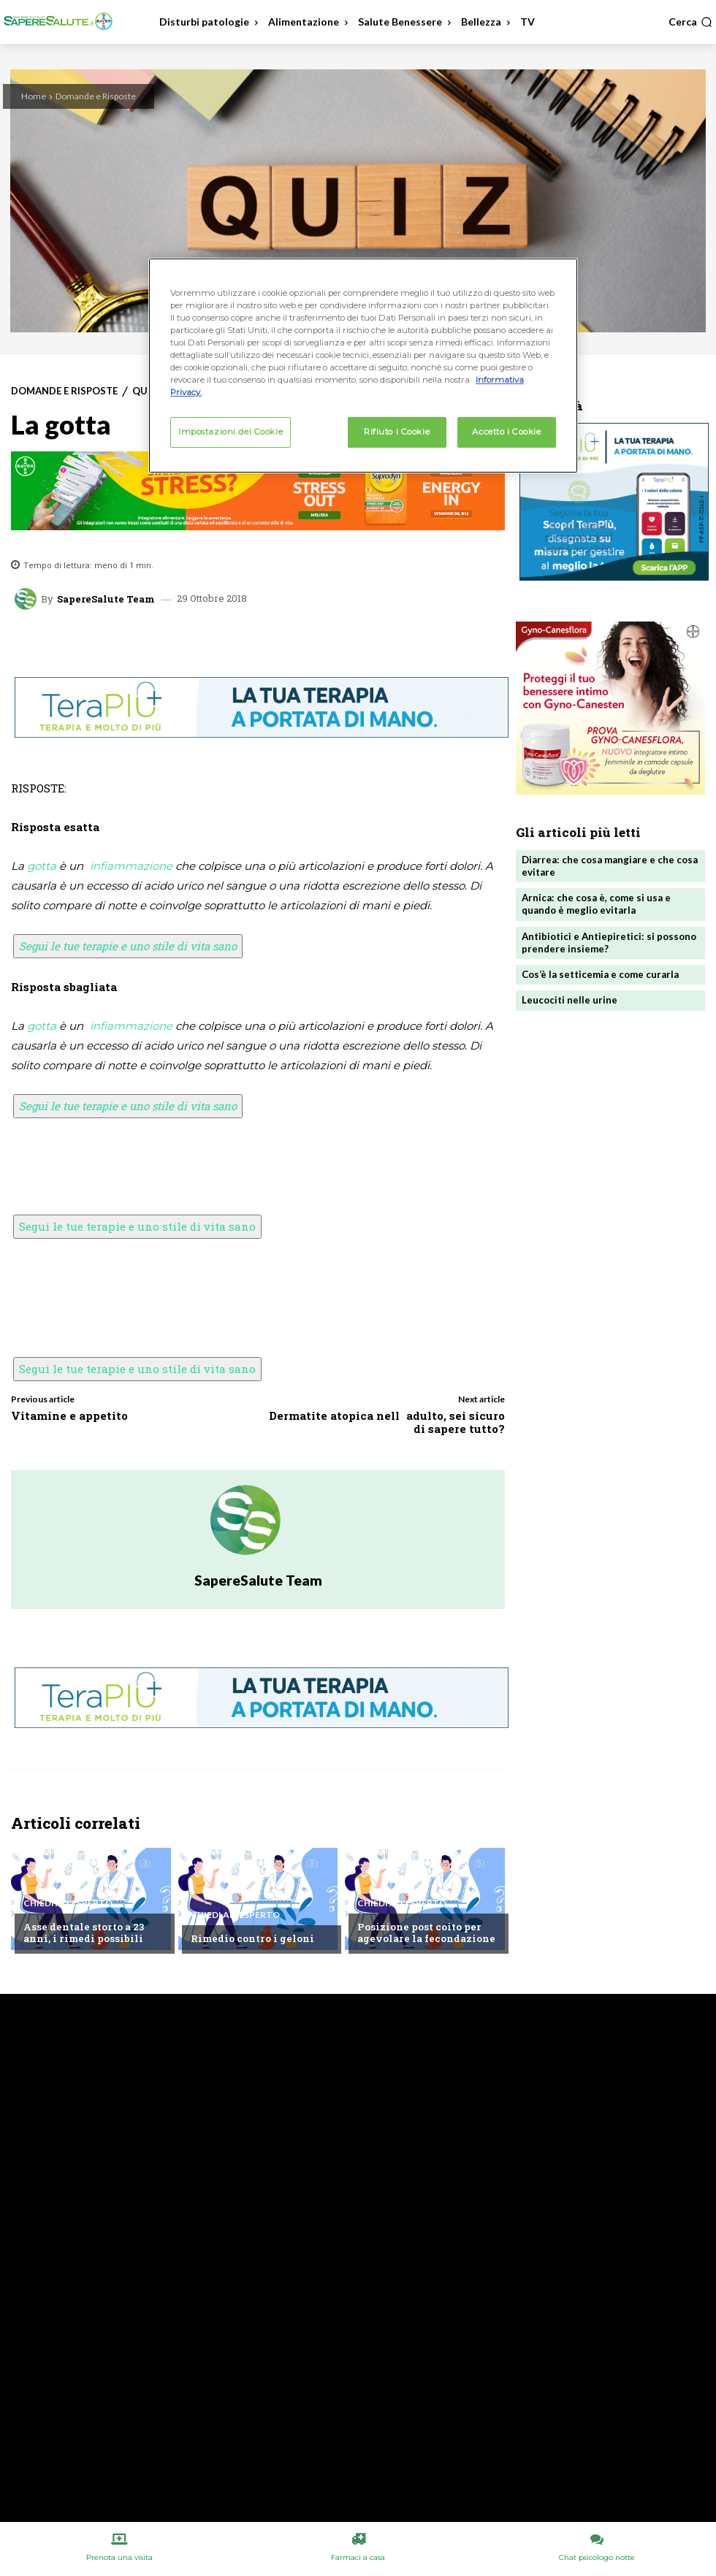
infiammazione (131, 866)
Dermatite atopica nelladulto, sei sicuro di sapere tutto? (387, 1422)
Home (33, 96)
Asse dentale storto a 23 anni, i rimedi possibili (82, 1933)
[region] (363, 365)
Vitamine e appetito (69, 1415)
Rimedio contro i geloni (252, 1939)
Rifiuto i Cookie (397, 432)
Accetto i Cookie (506, 432)
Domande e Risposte (96, 96)
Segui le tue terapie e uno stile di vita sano (128, 946)
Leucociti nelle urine (569, 998)
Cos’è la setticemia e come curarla (600, 973)
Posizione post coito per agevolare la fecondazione (424, 1933)
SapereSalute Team (106, 599)
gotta (41, 866)
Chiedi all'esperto (68, 1904)
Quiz (144, 391)
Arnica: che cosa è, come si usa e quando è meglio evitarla (596, 904)
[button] (690, 22)
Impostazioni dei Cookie (230, 432)
